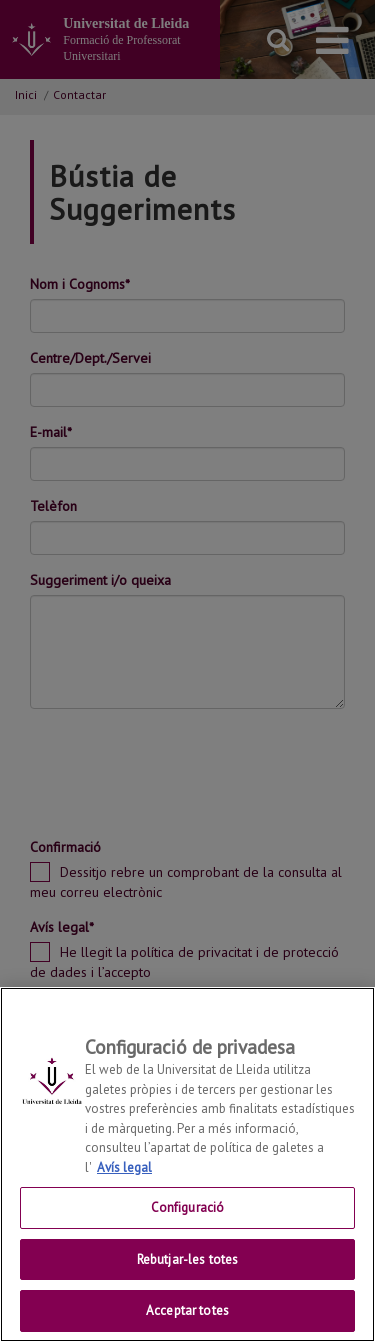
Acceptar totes (187, 1310)
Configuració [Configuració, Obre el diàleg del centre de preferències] (188, 1207)
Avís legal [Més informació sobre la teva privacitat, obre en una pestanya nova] (124, 1167)
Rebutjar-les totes (187, 1259)
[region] (187, 1164)
